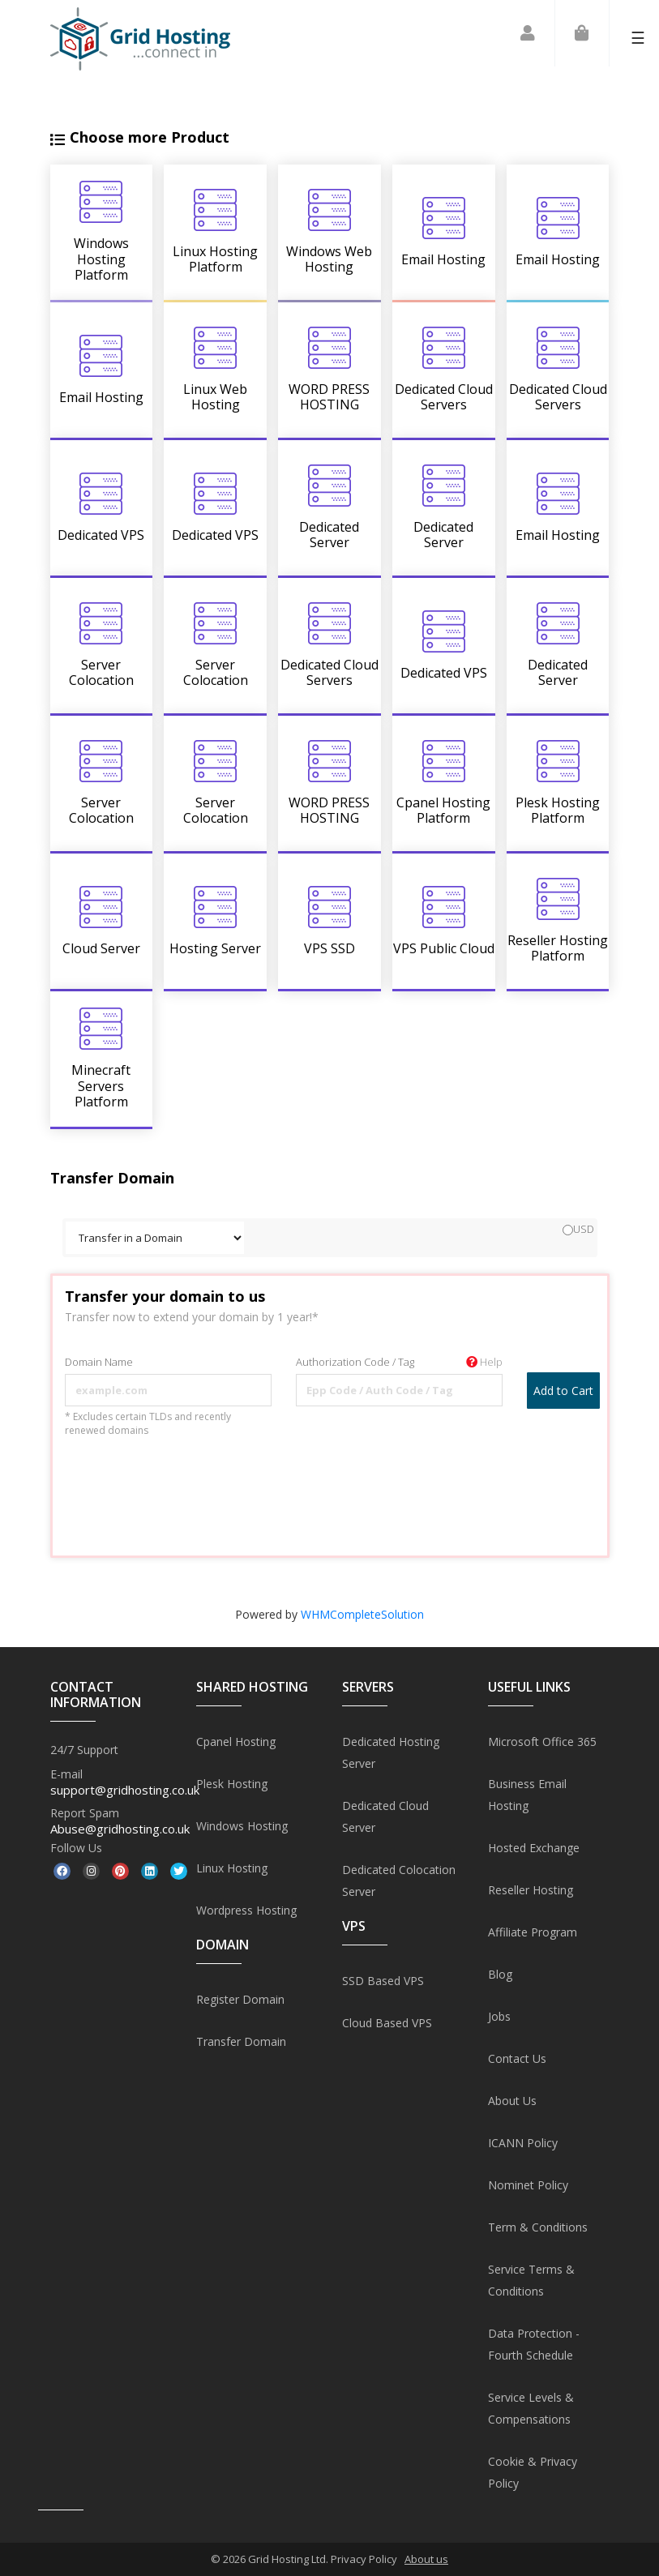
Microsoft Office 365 (542, 1741)
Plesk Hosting (231, 1783)
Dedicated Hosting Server (390, 1752)
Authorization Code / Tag (399, 1362)
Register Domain (240, 1999)
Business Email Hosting (527, 1794)
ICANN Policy (523, 2142)
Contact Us (517, 2058)
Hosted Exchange (534, 1847)
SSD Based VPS (383, 1980)
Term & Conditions (538, 2227)
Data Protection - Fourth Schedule (534, 2344)
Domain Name (99, 1361)
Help (484, 1361)
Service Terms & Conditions (531, 2280)
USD (578, 1229)
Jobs (499, 2016)
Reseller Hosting (530, 1890)
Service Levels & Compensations (531, 2408)
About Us (512, 2100)
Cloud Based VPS (387, 2022)
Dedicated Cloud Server (385, 1816)
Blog (500, 1974)
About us (426, 2559)
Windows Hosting (242, 1826)
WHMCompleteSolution (362, 1614)
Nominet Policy (528, 2185)
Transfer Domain (241, 2041)
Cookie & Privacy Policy (532, 2472)
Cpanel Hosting (236, 1741)
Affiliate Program (532, 1932)
